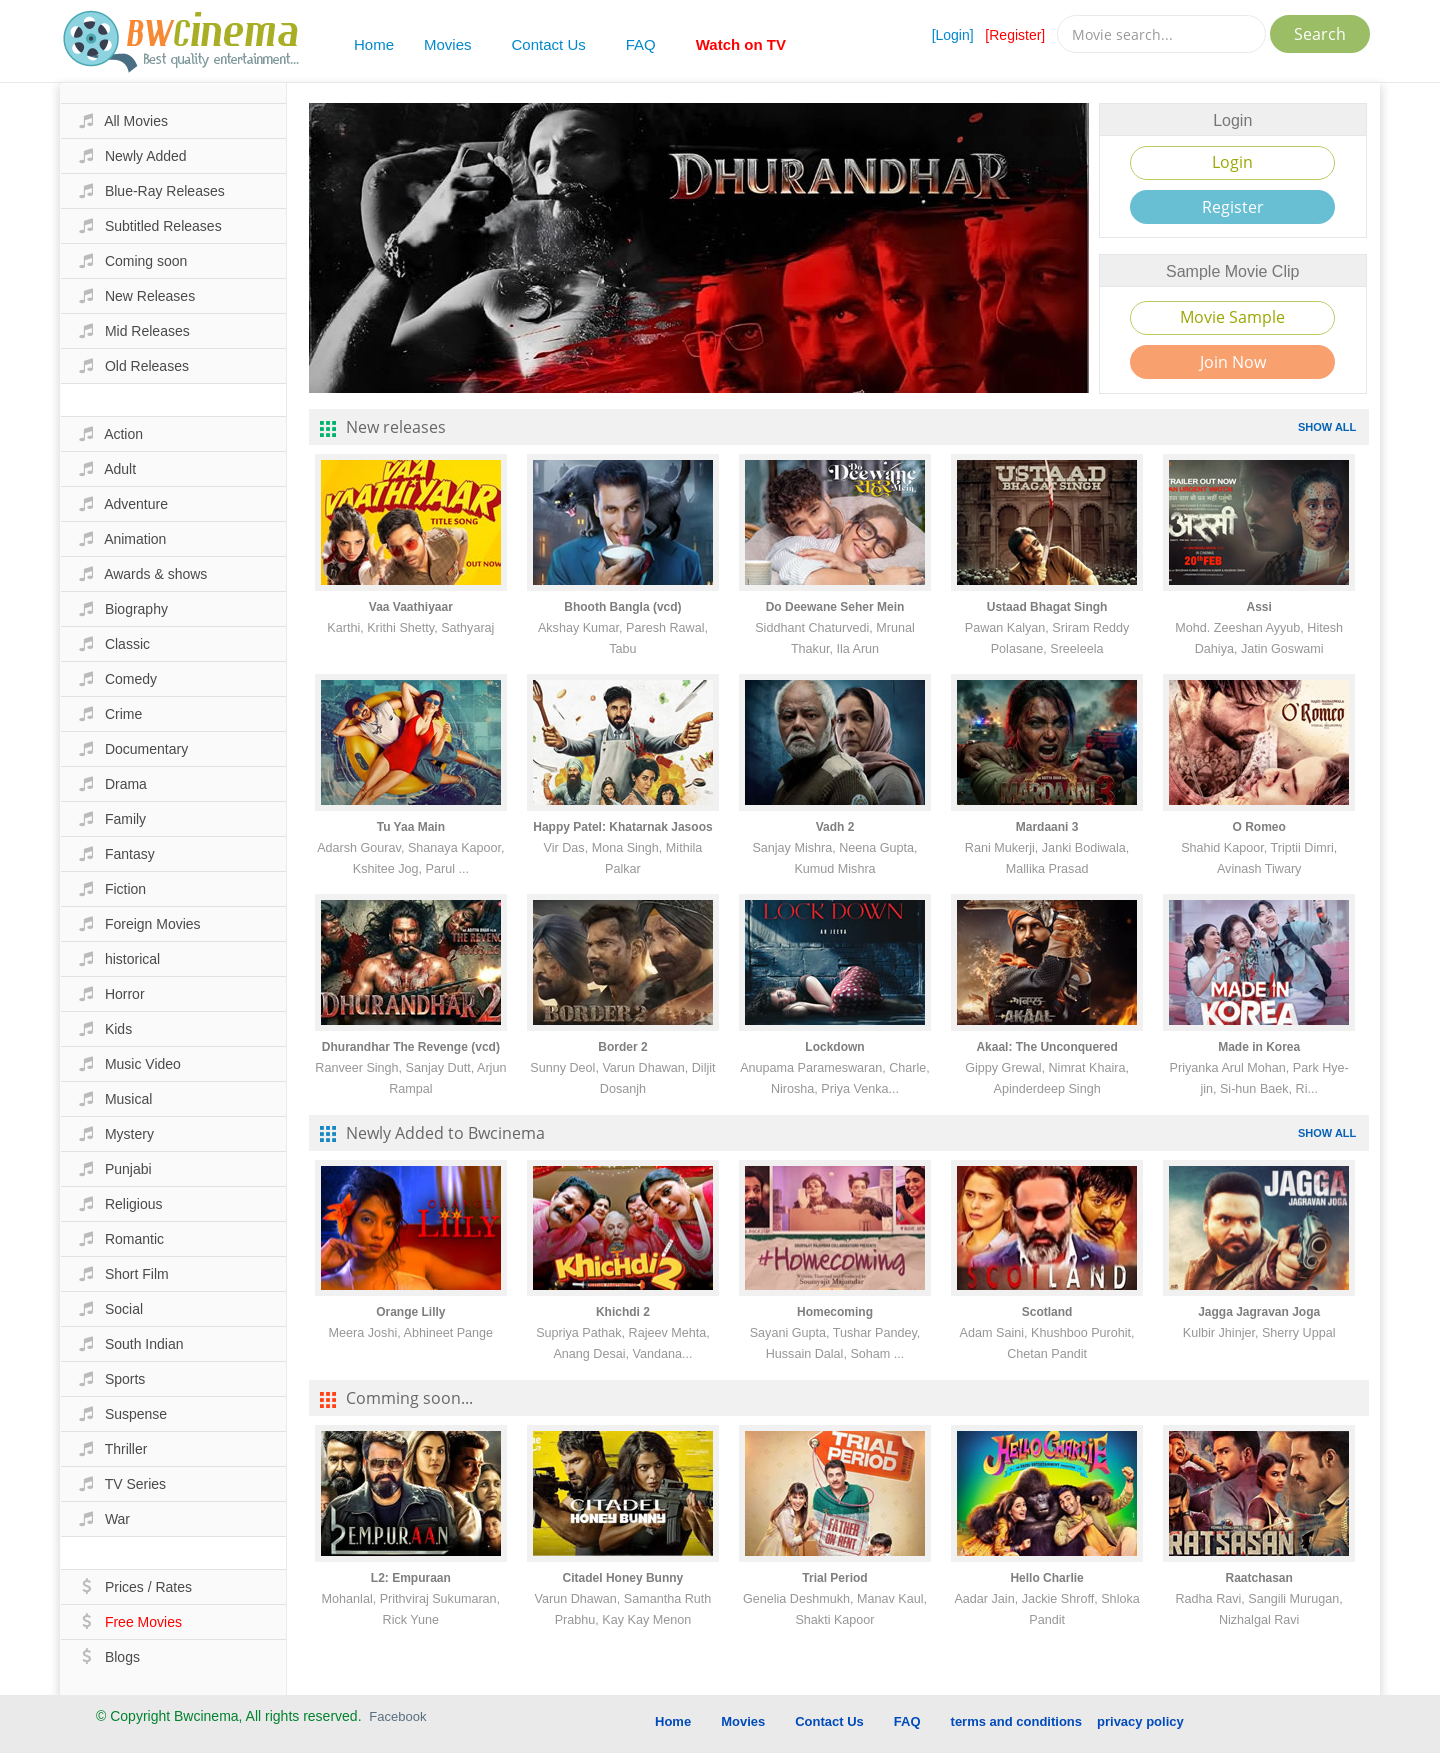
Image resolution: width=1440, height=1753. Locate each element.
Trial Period (834, 1578)
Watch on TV (741, 44)
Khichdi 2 (623, 1312)
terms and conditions (1016, 1721)
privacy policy (1140, 1721)
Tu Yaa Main (411, 827)
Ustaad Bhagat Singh (1047, 607)
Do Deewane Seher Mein (835, 607)
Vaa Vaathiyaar (411, 607)
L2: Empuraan (411, 1578)
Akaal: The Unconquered (1046, 1047)
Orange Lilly (410, 1312)
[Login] (953, 35)
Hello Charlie (1046, 1578)
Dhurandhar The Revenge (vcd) (411, 1047)
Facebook (397, 1716)
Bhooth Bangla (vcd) (622, 607)
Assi (1258, 607)
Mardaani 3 (1047, 827)
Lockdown (834, 1047)
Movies (448, 44)
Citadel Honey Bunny (623, 1578)
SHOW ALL (1327, 427)
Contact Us (549, 44)
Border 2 (622, 1047)
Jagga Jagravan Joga (1259, 1312)
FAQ (641, 44)
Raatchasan (1258, 1578)
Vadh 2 (835, 827)
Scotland (1047, 1312)
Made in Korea (1259, 1047)
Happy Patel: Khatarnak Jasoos (622, 827)
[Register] (1015, 35)
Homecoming (835, 1312)
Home (374, 44)
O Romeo (1259, 827)
